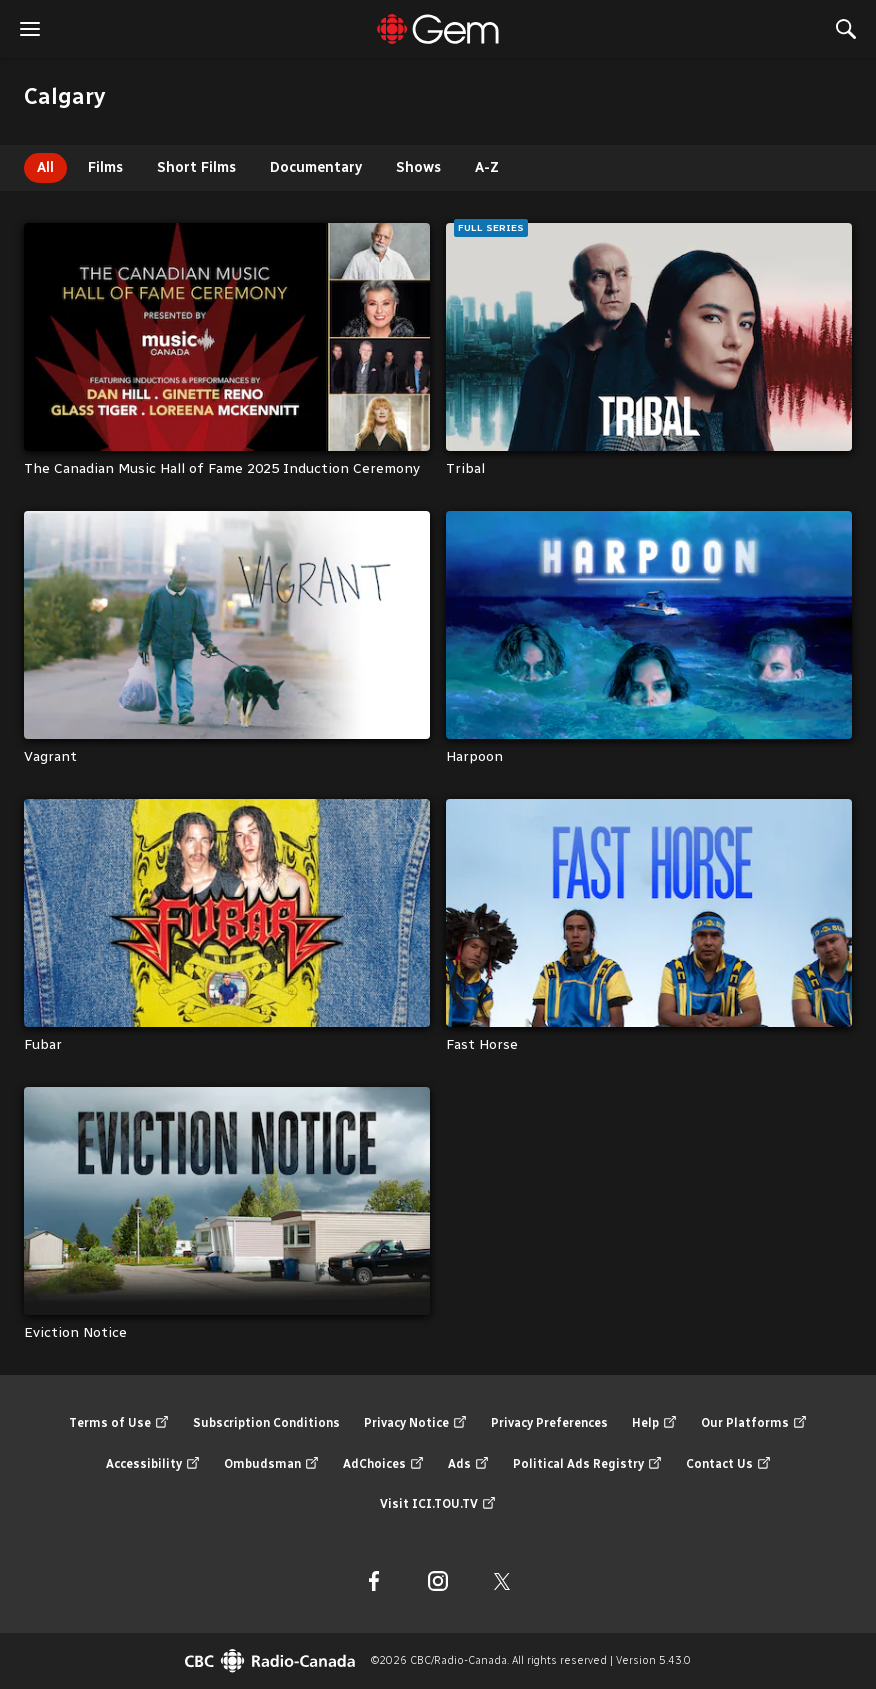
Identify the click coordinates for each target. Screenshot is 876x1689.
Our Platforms (754, 1423)
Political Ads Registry (587, 1464)
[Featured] (438, 29)
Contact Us (728, 1464)
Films (105, 167)
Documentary (316, 167)
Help (654, 1423)
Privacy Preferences (549, 1423)
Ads (468, 1464)
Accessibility (153, 1464)
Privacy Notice (415, 1423)
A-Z (487, 167)
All (45, 167)
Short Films (196, 167)
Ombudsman (271, 1464)
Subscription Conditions (266, 1423)
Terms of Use (119, 1423)
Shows (418, 167)
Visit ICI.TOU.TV (438, 1504)
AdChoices (383, 1464)
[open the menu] (30, 29)
